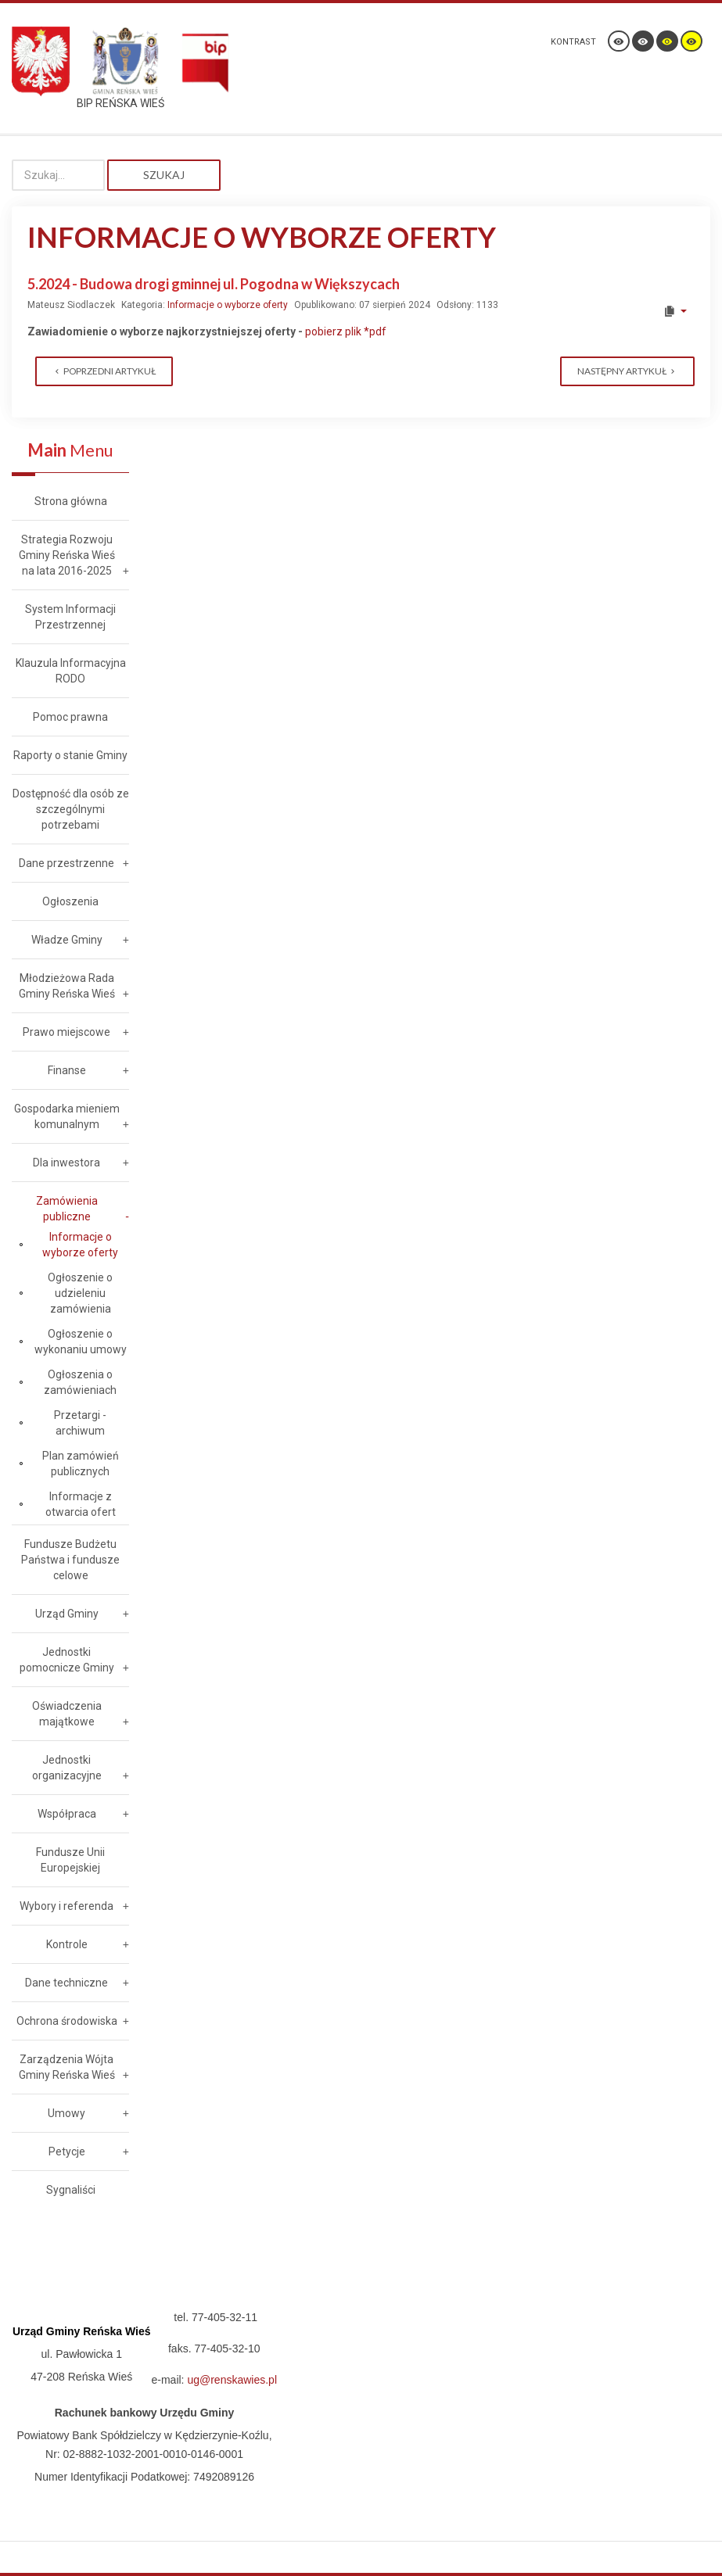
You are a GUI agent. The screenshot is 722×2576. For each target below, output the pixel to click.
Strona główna (70, 501)
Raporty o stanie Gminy (70, 755)
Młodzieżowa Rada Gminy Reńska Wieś (67, 986)
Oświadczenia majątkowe (67, 1714)
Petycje (66, 2151)
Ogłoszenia (70, 901)
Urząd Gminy (67, 1613)
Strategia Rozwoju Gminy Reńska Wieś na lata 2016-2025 (67, 555)
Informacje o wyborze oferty (227, 304)
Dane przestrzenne (66, 863)
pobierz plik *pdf (345, 331)
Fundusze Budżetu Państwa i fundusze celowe (70, 1560)
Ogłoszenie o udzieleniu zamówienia (80, 1293)
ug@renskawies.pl (232, 2380)
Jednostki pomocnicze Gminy (67, 1660)
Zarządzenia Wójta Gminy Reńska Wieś (67, 2067)
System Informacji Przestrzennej (70, 617)
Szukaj (164, 174)
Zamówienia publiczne (67, 1209)
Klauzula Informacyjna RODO (71, 671)
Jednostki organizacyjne (67, 1768)
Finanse (67, 1070)
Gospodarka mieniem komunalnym (67, 1116)
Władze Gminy (66, 939)
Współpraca (67, 1813)
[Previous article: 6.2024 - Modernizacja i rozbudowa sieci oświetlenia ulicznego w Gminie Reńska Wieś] (104, 371)
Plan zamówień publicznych (80, 1463)
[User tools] (675, 311)
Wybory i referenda (66, 1906)
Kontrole (67, 1944)
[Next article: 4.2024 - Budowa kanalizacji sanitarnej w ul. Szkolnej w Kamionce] (627, 371)
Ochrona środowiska (66, 2021)
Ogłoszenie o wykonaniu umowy (80, 1341)
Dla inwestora (66, 1162)
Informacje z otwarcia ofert (80, 1504)
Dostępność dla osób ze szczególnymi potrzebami (71, 809)
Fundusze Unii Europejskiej (70, 1860)
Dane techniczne (66, 1982)
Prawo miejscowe (66, 1032)
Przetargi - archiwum (80, 1423)
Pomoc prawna (70, 717)
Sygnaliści (70, 2190)
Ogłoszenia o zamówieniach (80, 1382)
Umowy (66, 2113)
